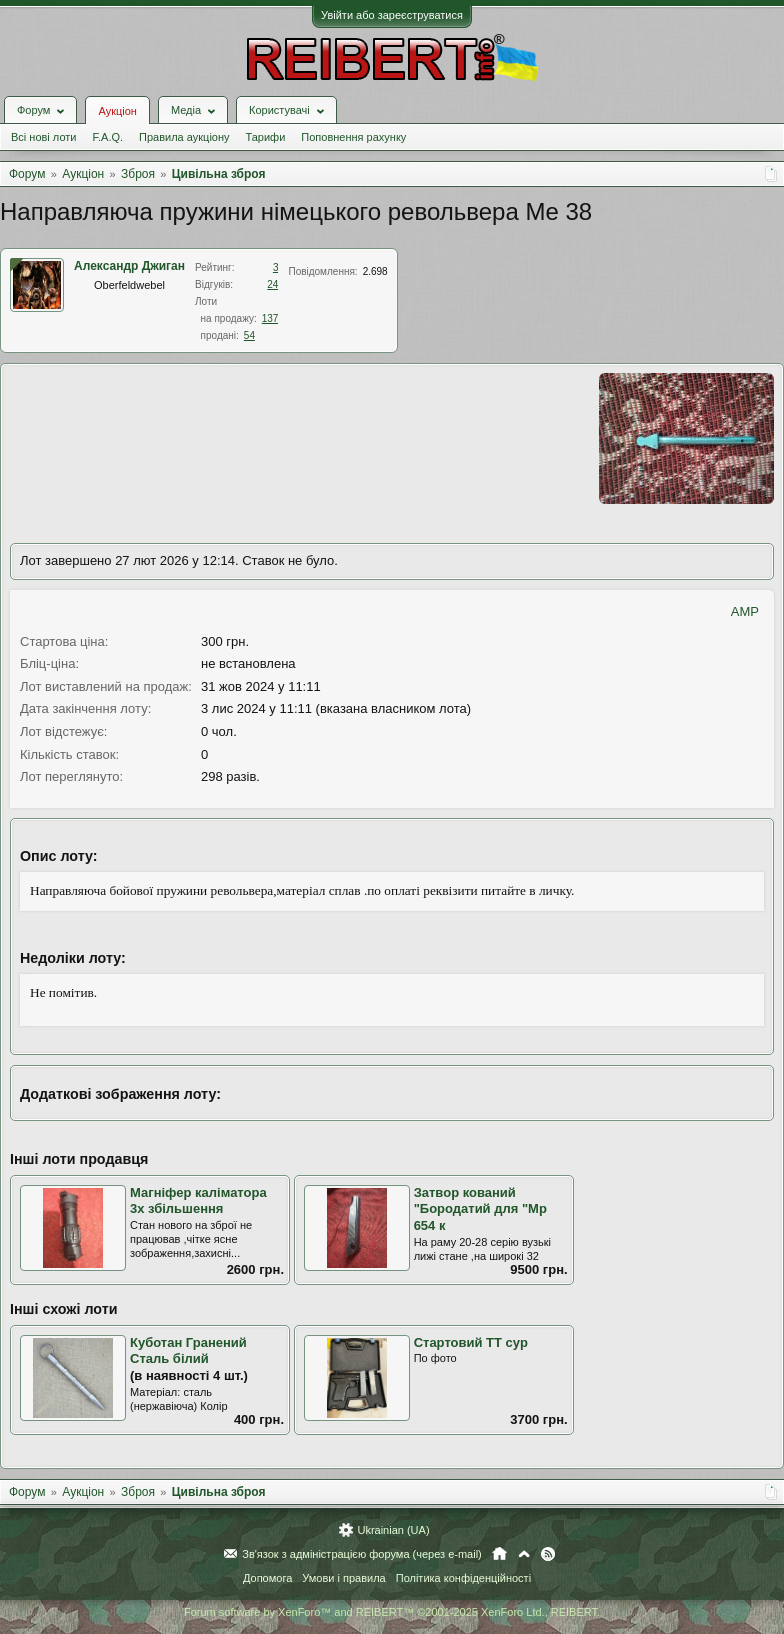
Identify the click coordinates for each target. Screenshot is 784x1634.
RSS (548, 1554)
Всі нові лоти (43, 137)
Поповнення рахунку (353, 137)
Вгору (524, 1554)
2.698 (375, 271)
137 (270, 318)
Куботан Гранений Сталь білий (188, 1351)
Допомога (267, 1578)
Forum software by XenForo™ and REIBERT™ (392, 1612)
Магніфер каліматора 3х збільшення (198, 1201)
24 (272, 284)
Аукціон (117, 111)
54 (249, 335)
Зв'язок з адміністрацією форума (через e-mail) (362, 1554)
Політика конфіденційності (463, 1578)
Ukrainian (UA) (393, 1530)
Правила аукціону (184, 137)
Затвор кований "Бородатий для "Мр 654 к (480, 1209)
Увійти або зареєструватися (392, 15)
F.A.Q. (107, 137)
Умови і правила (343, 1578)
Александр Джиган (129, 266)
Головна (499, 1554)
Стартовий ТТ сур (471, 1342)
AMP (745, 611)
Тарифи (266, 137)
